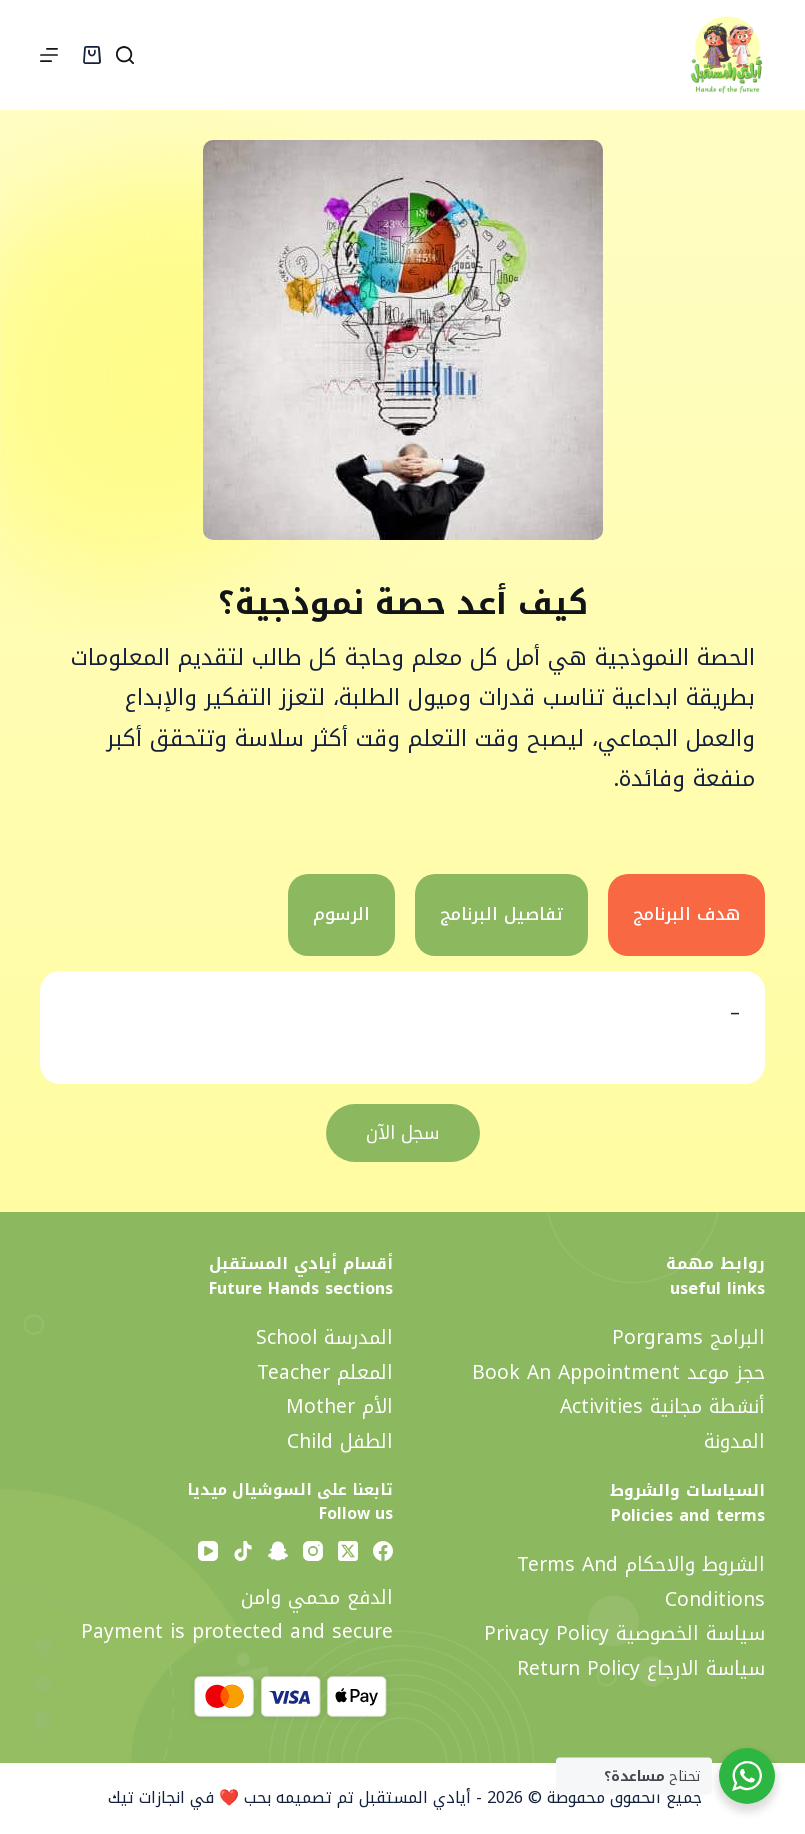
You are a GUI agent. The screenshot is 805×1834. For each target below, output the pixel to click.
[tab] (686, 915)
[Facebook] (383, 1551)
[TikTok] (243, 1551)
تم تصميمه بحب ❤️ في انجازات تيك (228, 1797)
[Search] (125, 55)
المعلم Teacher (325, 1372)
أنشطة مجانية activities (662, 1406)
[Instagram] (313, 1551)
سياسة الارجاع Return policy (641, 1668)
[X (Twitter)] (348, 1551)
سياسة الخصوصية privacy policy (624, 1633)
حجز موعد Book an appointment (618, 1372)
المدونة (734, 1441)
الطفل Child (340, 1441)
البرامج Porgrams (688, 1337)
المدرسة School (324, 1337)
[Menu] (49, 55)
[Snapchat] (278, 1551)
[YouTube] (208, 1551)
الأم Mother (339, 1406)
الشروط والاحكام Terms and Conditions (641, 1582)
